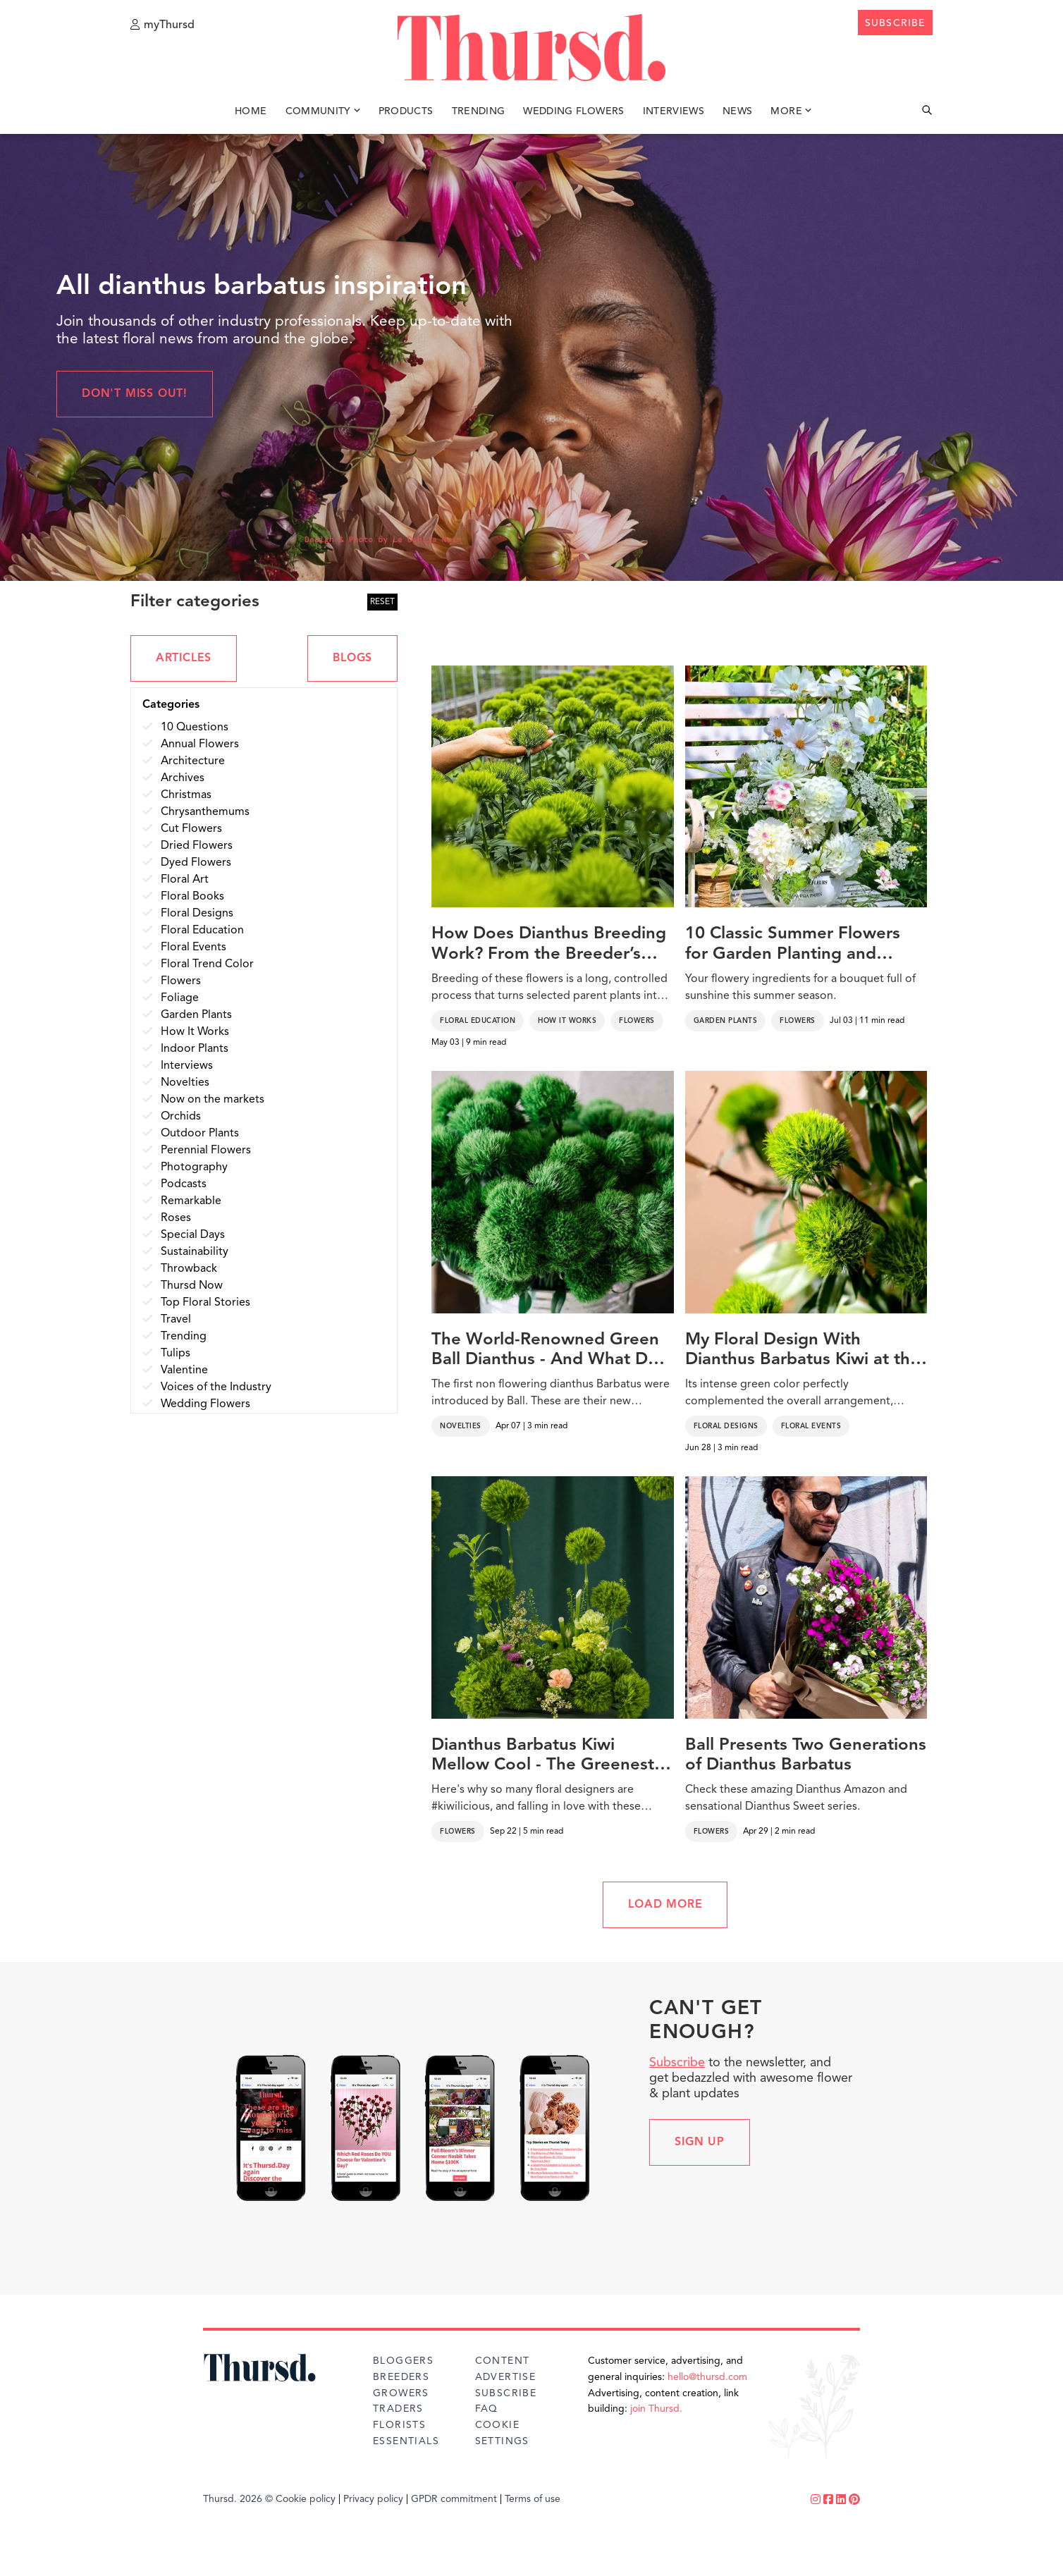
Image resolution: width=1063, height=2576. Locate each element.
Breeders (401, 2377)
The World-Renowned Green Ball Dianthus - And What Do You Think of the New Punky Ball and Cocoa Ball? (545, 1351)
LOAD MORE (665, 1904)
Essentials (406, 2441)
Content (502, 2361)
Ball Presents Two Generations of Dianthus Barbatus (805, 1755)
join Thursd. (656, 2409)
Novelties (460, 1426)
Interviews (674, 111)
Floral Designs (726, 1426)
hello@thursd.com (707, 2377)
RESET (382, 602)
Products (406, 111)
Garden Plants (726, 1020)
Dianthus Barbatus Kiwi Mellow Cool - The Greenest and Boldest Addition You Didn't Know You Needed (542, 1757)
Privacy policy (373, 2499)
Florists (399, 2425)
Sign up (700, 2142)
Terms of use (532, 2499)
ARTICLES (183, 658)
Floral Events (811, 1426)
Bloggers (403, 2361)
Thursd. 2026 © (238, 2499)
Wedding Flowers (573, 111)
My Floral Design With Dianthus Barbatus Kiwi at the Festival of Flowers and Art (802, 1351)
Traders (398, 2409)
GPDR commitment (454, 2499)
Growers (401, 2393)
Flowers (637, 1020)
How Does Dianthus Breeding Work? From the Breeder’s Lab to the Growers (548, 945)
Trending (478, 111)
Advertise (505, 2377)
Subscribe (677, 2062)
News (737, 111)
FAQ (486, 2409)
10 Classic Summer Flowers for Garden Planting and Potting (792, 945)
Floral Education (477, 1020)
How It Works (567, 1020)
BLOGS (352, 658)
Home (250, 111)
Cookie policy (306, 2499)
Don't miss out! (135, 394)
